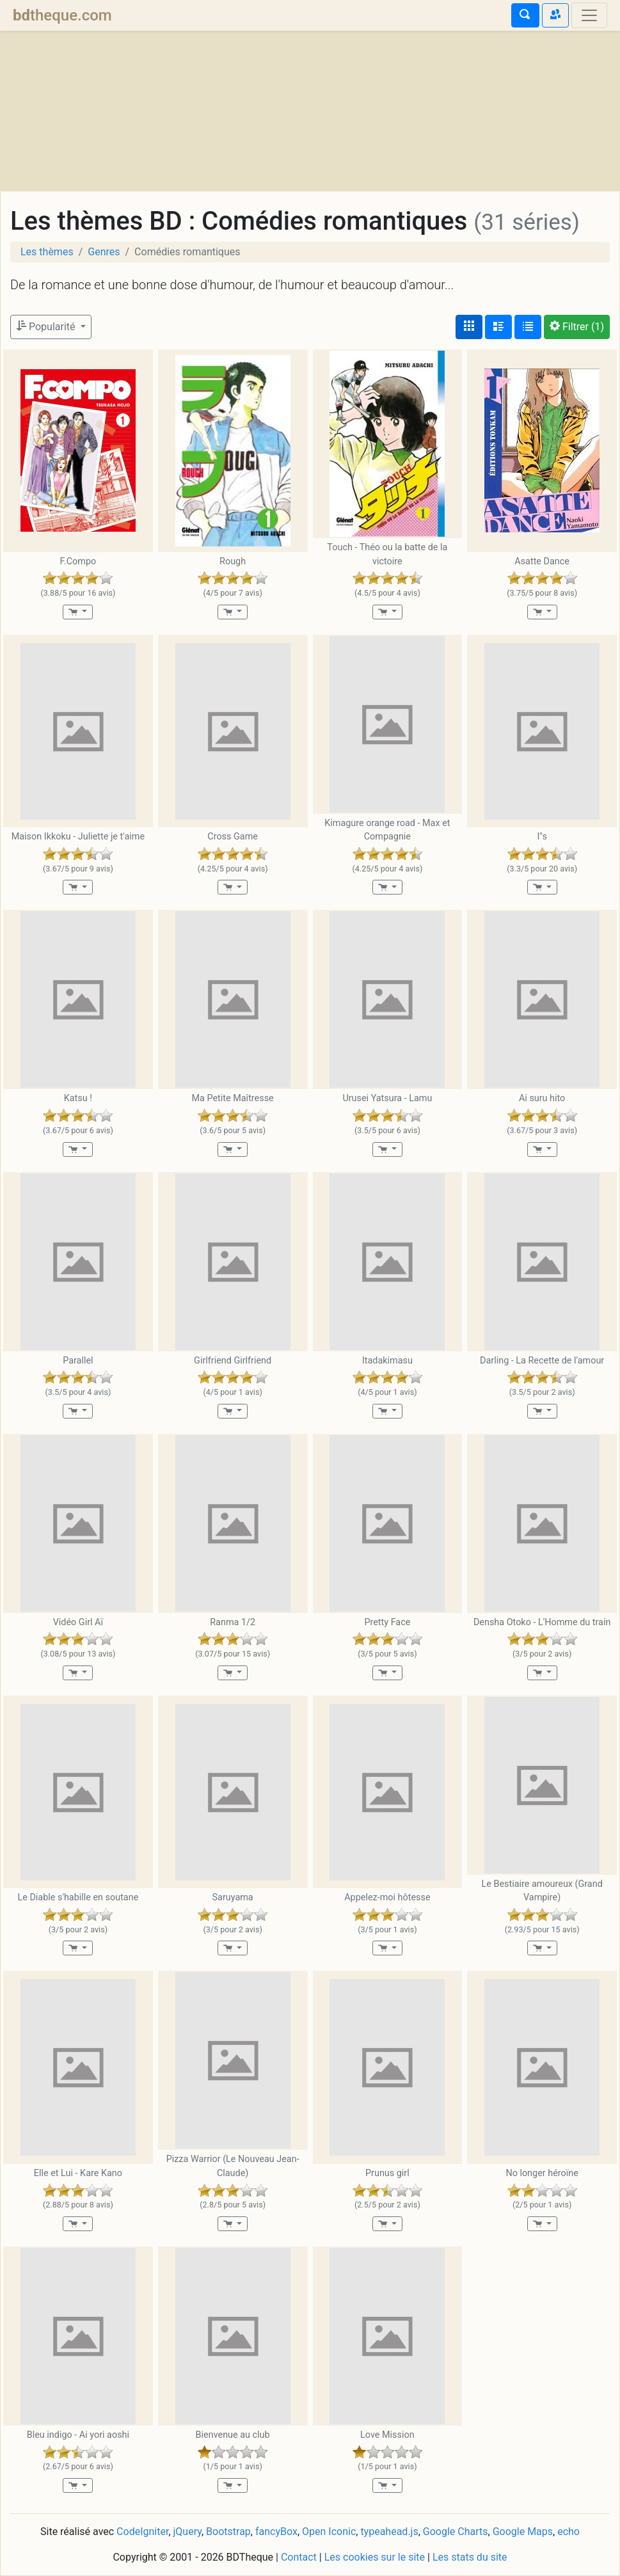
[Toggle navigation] (589, 15)
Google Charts (455, 2531)
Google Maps (523, 2531)
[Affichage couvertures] (469, 327)
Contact (299, 2557)
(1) (577, 327)
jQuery (187, 2531)
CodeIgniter (142, 2531)
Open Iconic (329, 2531)
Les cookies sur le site (374, 2557)
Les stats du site (470, 2557)
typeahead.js (389, 2531)
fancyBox (276, 2531)
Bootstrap (228, 2531)
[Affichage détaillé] (498, 327)
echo (568, 2531)
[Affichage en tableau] (527, 327)
